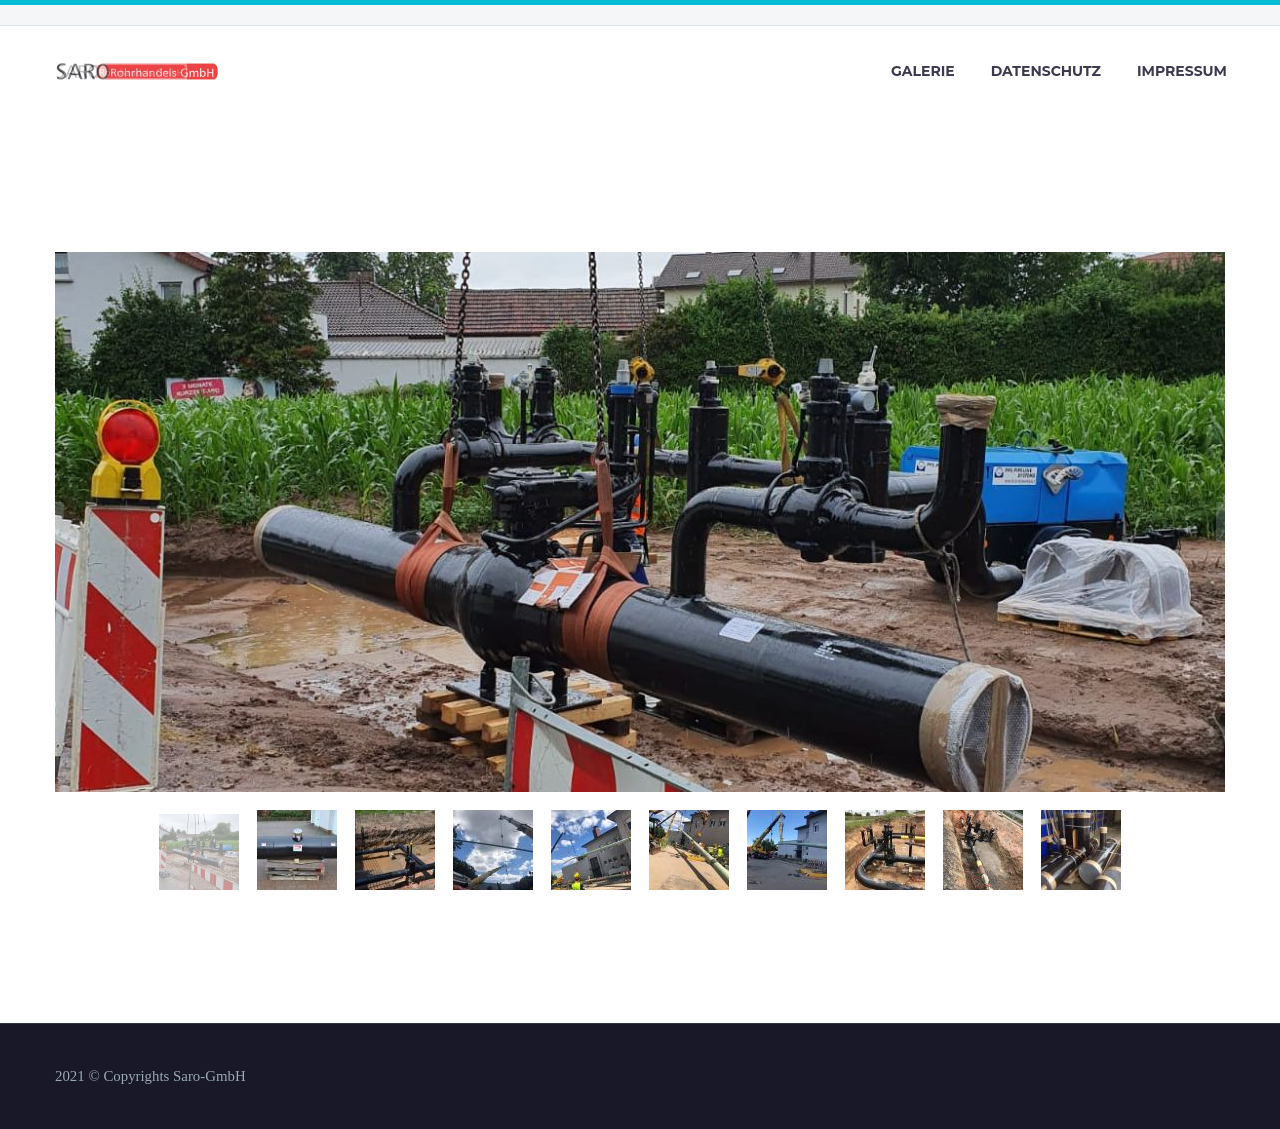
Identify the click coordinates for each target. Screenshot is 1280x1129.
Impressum (1182, 71)
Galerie (923, 71)
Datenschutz (1046, 71)
